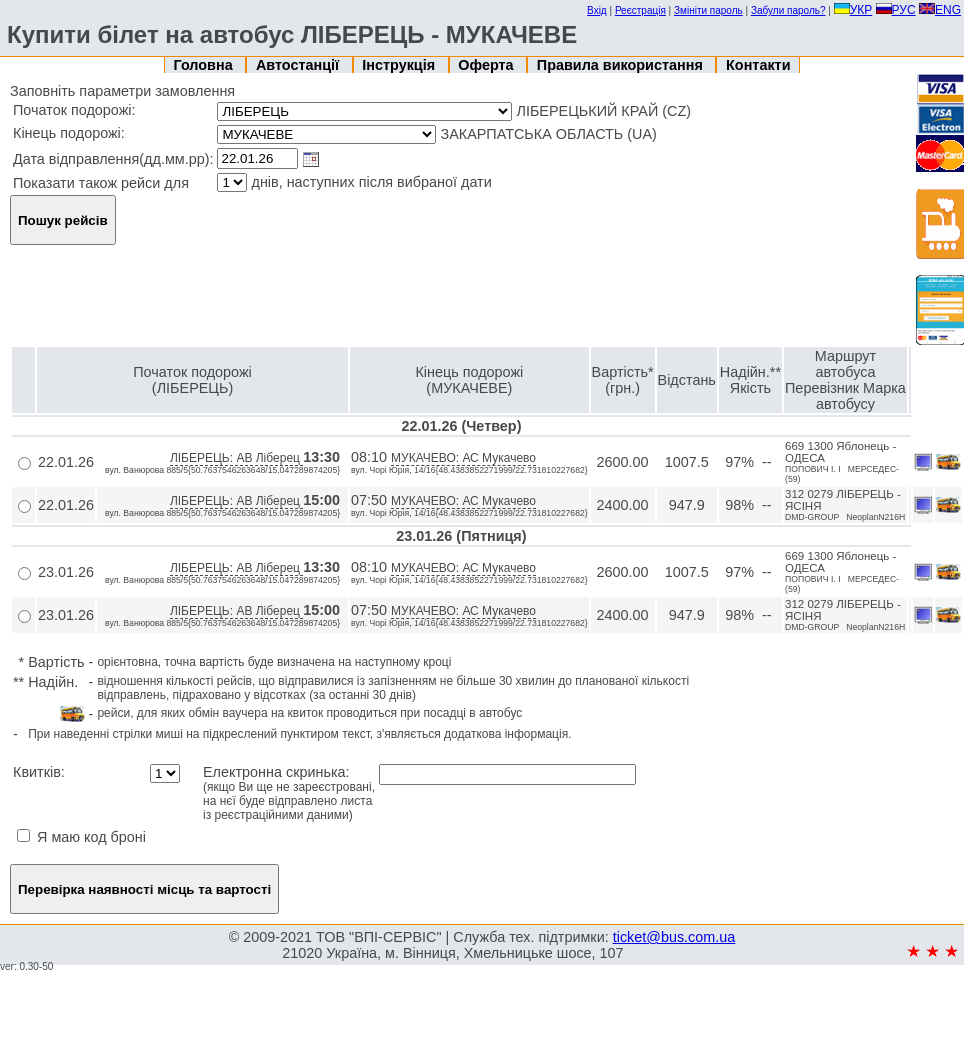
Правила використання (622, 65)
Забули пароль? (788, 10)
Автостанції (299, 65)
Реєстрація (640, 10)
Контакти (758, 65)
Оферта (487, 65)
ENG (940, 10)
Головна (205, 65)
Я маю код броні (81, 837)
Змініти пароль (708, 10)
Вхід (597, 10)
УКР (853, 10)
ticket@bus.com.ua (674, 937)
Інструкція (400, 65)
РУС (896, 10)
